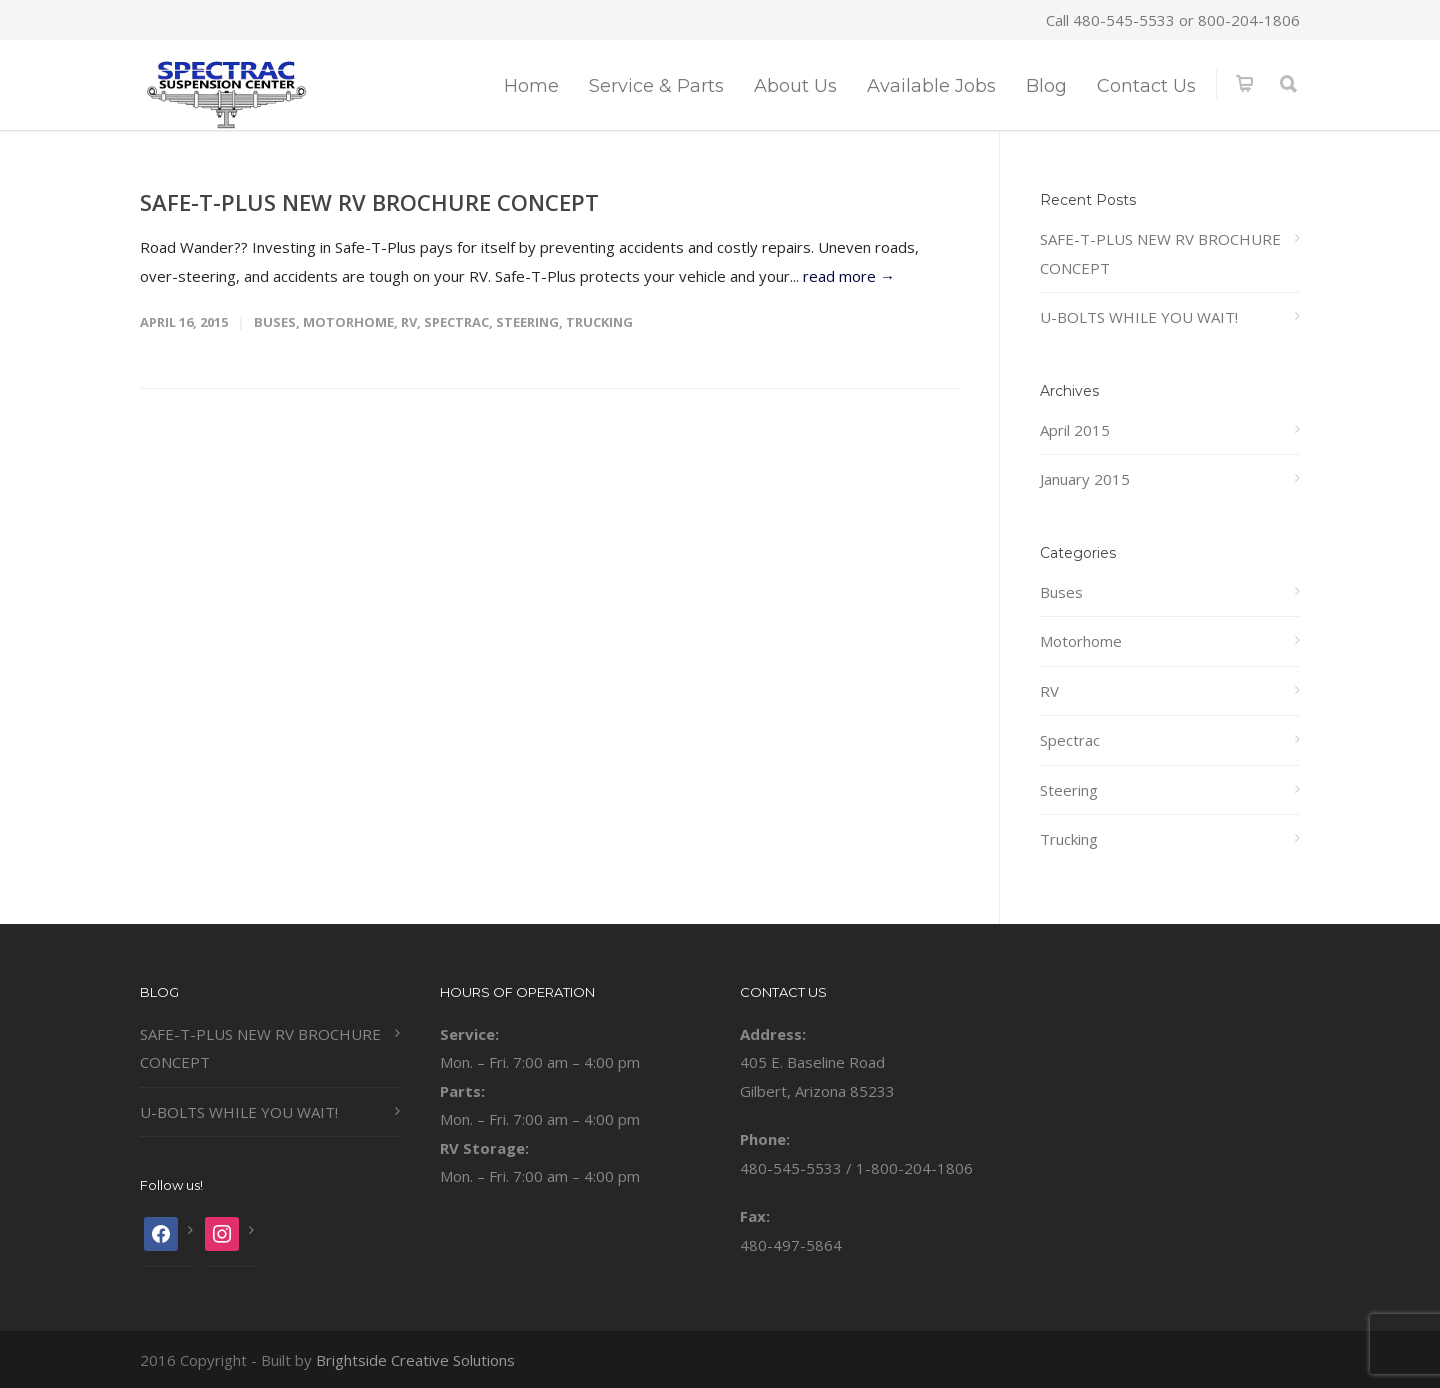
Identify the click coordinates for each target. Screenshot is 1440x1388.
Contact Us (1146, 86)
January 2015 (1085, 479)
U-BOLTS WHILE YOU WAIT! (1139, 317)
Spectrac (456, 322)
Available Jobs (931, 86)
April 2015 (1075, 430)
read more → (849, 276)
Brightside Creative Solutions (415, 1360)
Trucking (599, 322)
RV (409, 322)
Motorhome (348, 322)
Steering (527, 322)
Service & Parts (656, 86)
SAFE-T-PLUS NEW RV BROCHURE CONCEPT (369, 202)
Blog (1046, 86)
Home (531, 86)
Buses (275, 322)
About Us (795, 86)
